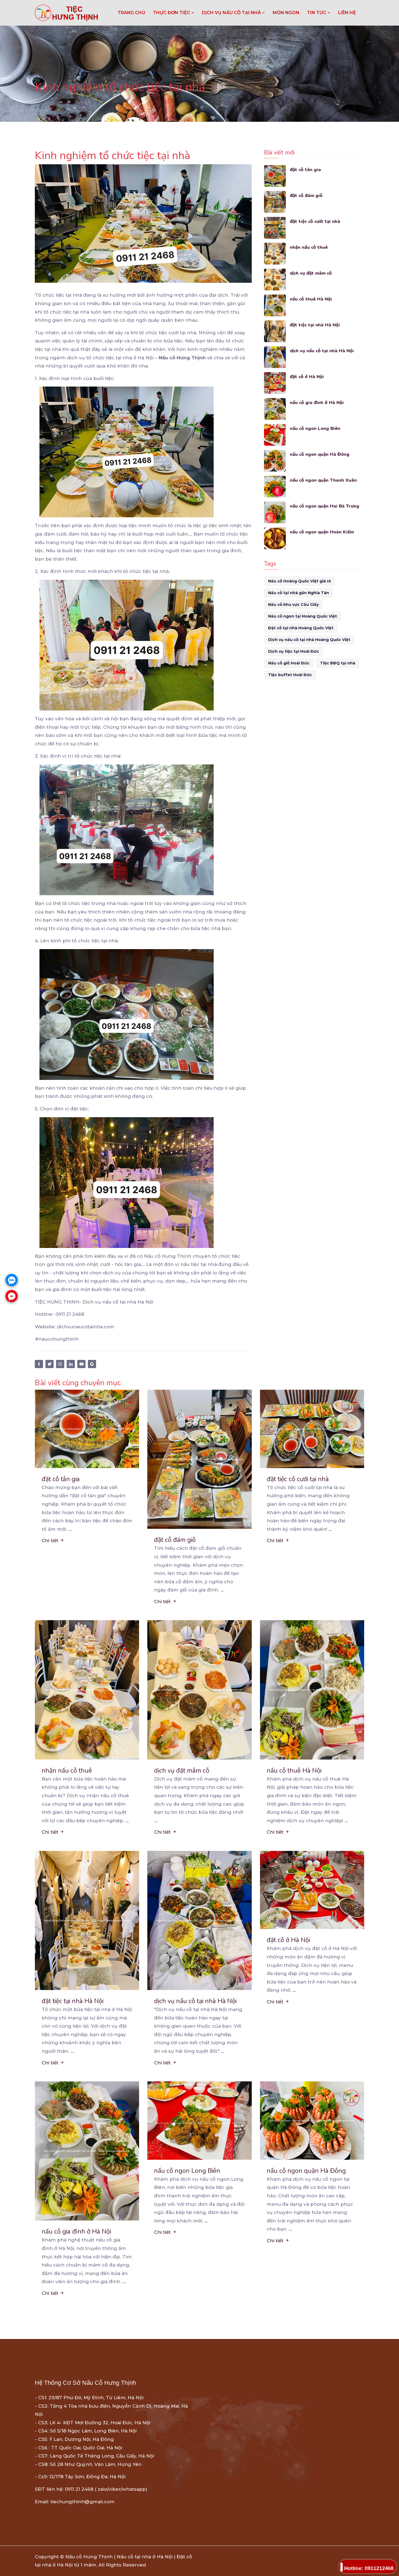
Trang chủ (131, 12)
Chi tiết (53, 1540)
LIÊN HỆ (347, 12)
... (70, 1529)
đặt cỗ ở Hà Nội (307, 376)
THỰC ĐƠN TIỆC (173, 12)
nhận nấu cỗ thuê (309, 247)
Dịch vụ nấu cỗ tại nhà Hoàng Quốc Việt (309, 639)
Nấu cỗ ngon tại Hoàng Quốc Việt (302, 616)
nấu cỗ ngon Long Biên (315, 428)
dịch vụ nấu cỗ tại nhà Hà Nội (322, 351)
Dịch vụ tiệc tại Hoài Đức (293, 651)
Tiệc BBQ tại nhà (337, 663)
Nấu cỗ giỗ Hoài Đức (288, 663)
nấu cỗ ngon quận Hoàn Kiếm (322, 532)
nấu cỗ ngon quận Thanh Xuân (324, 480)
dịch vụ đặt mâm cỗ (311, 273)
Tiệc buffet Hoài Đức (290, 674)
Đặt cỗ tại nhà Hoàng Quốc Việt (300, 627)
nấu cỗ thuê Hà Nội (311, 299)
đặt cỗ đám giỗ (306, 195)
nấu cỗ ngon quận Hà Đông (320, 454)
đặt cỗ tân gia (305, 169)
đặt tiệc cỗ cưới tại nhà (315, 221)
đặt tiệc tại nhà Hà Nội (315, 325)
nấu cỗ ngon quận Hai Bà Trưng (325, 506)
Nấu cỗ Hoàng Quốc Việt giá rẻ (299, 581)
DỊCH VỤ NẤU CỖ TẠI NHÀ (233, 12)
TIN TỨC (318, 12)
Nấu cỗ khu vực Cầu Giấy (293, 604)
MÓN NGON (286, 12)
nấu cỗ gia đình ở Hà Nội (317, 402)
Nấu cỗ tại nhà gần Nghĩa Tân (298, 592)
